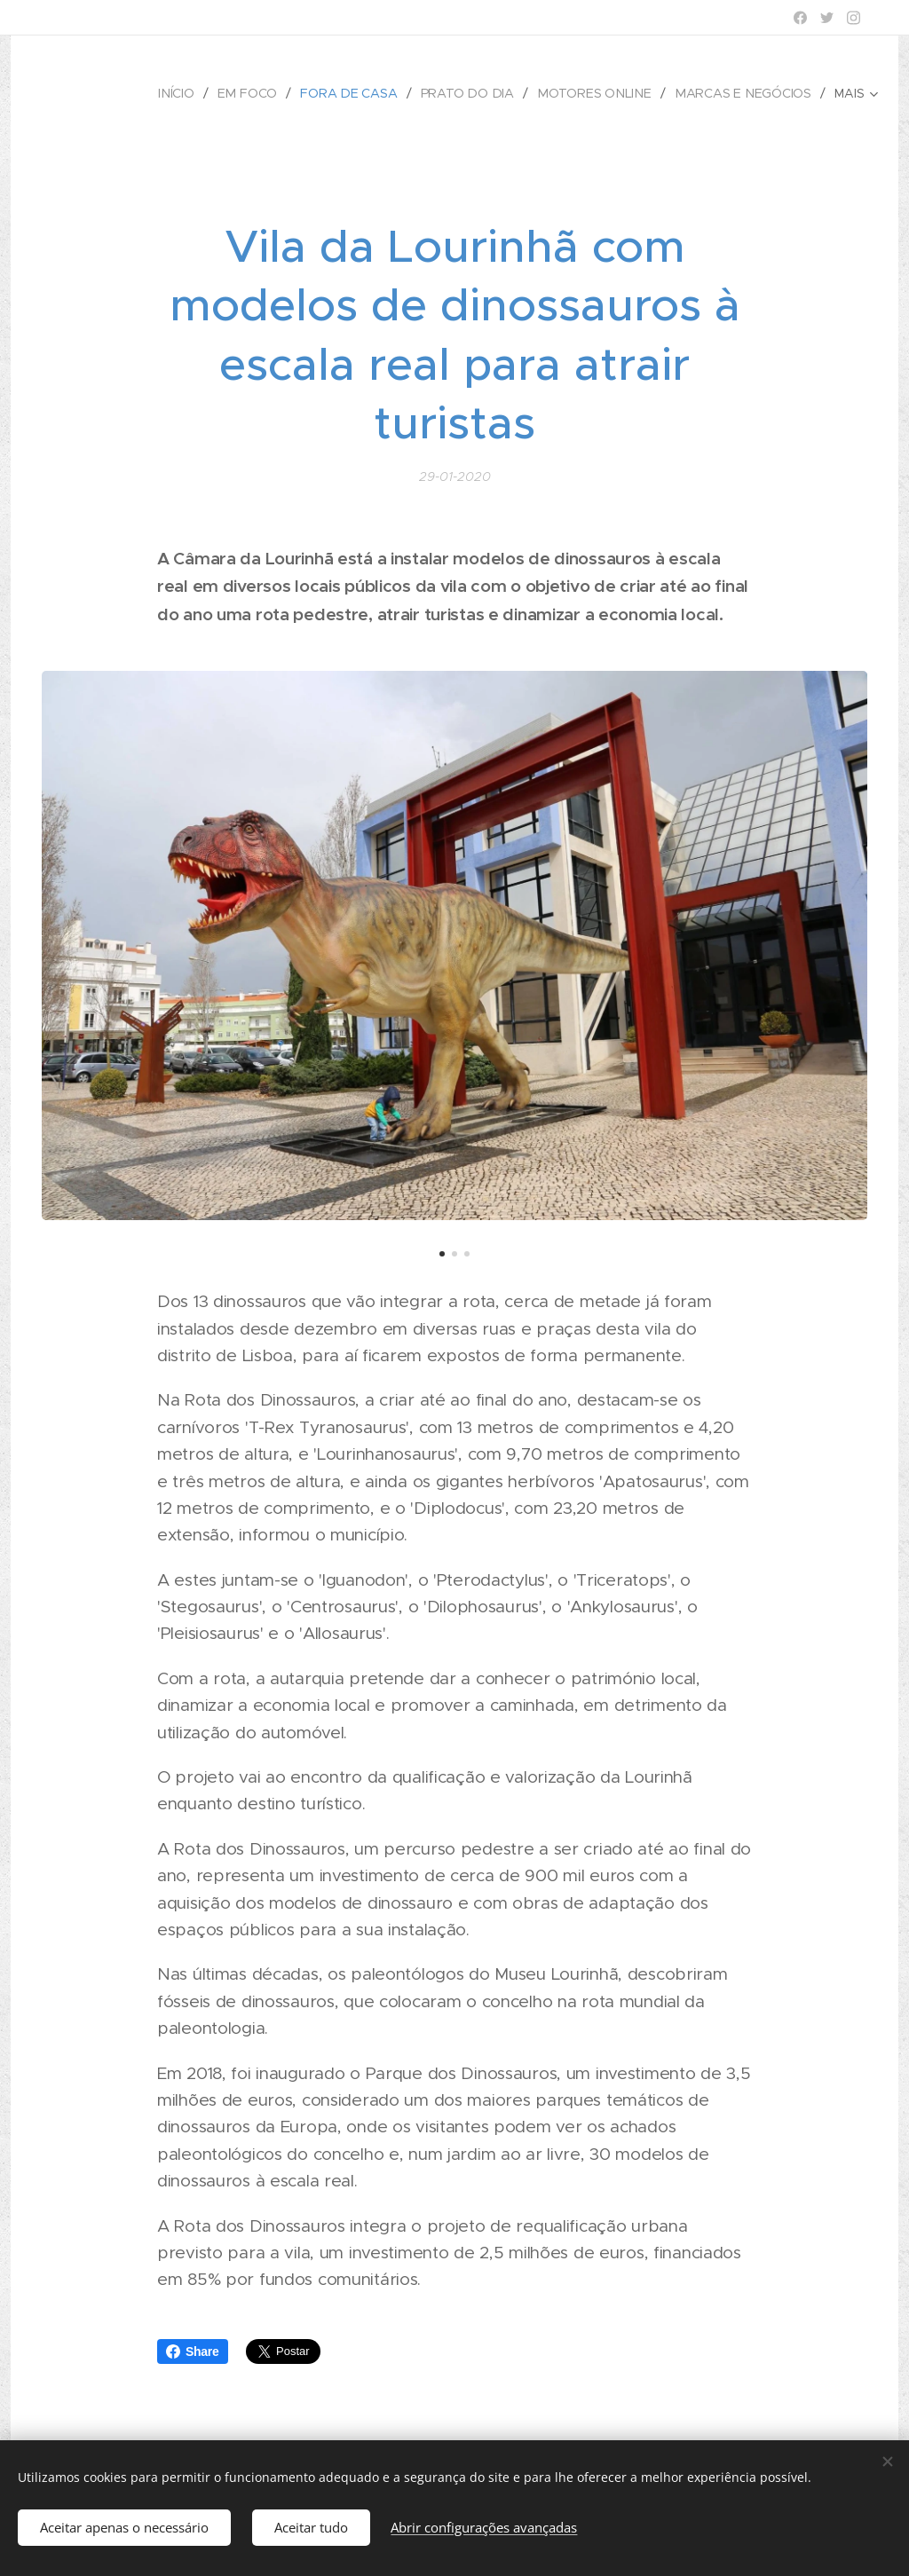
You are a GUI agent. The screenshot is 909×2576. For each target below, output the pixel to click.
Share (192, 2351)
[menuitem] (188, 93)
